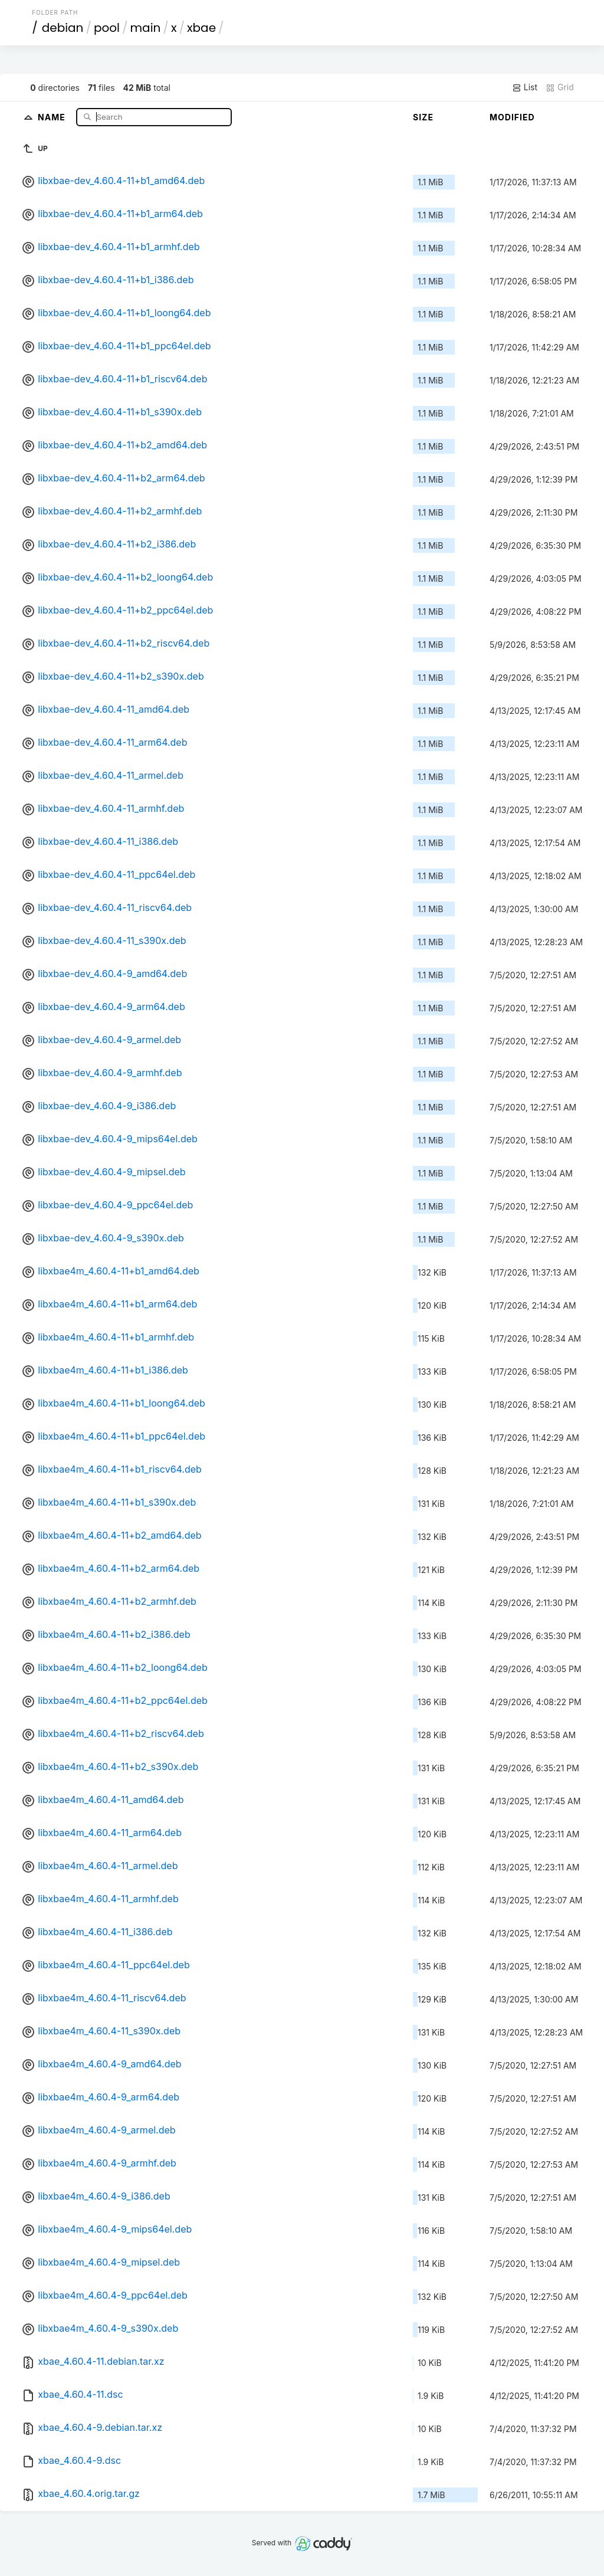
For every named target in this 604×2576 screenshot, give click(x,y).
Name (53, 117)
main (145, 27)
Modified (512, 117)
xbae (201, 27)
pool (107, 27)
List (524, 87)
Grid (560, 87)
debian (63, 27)
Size (423, 117)
